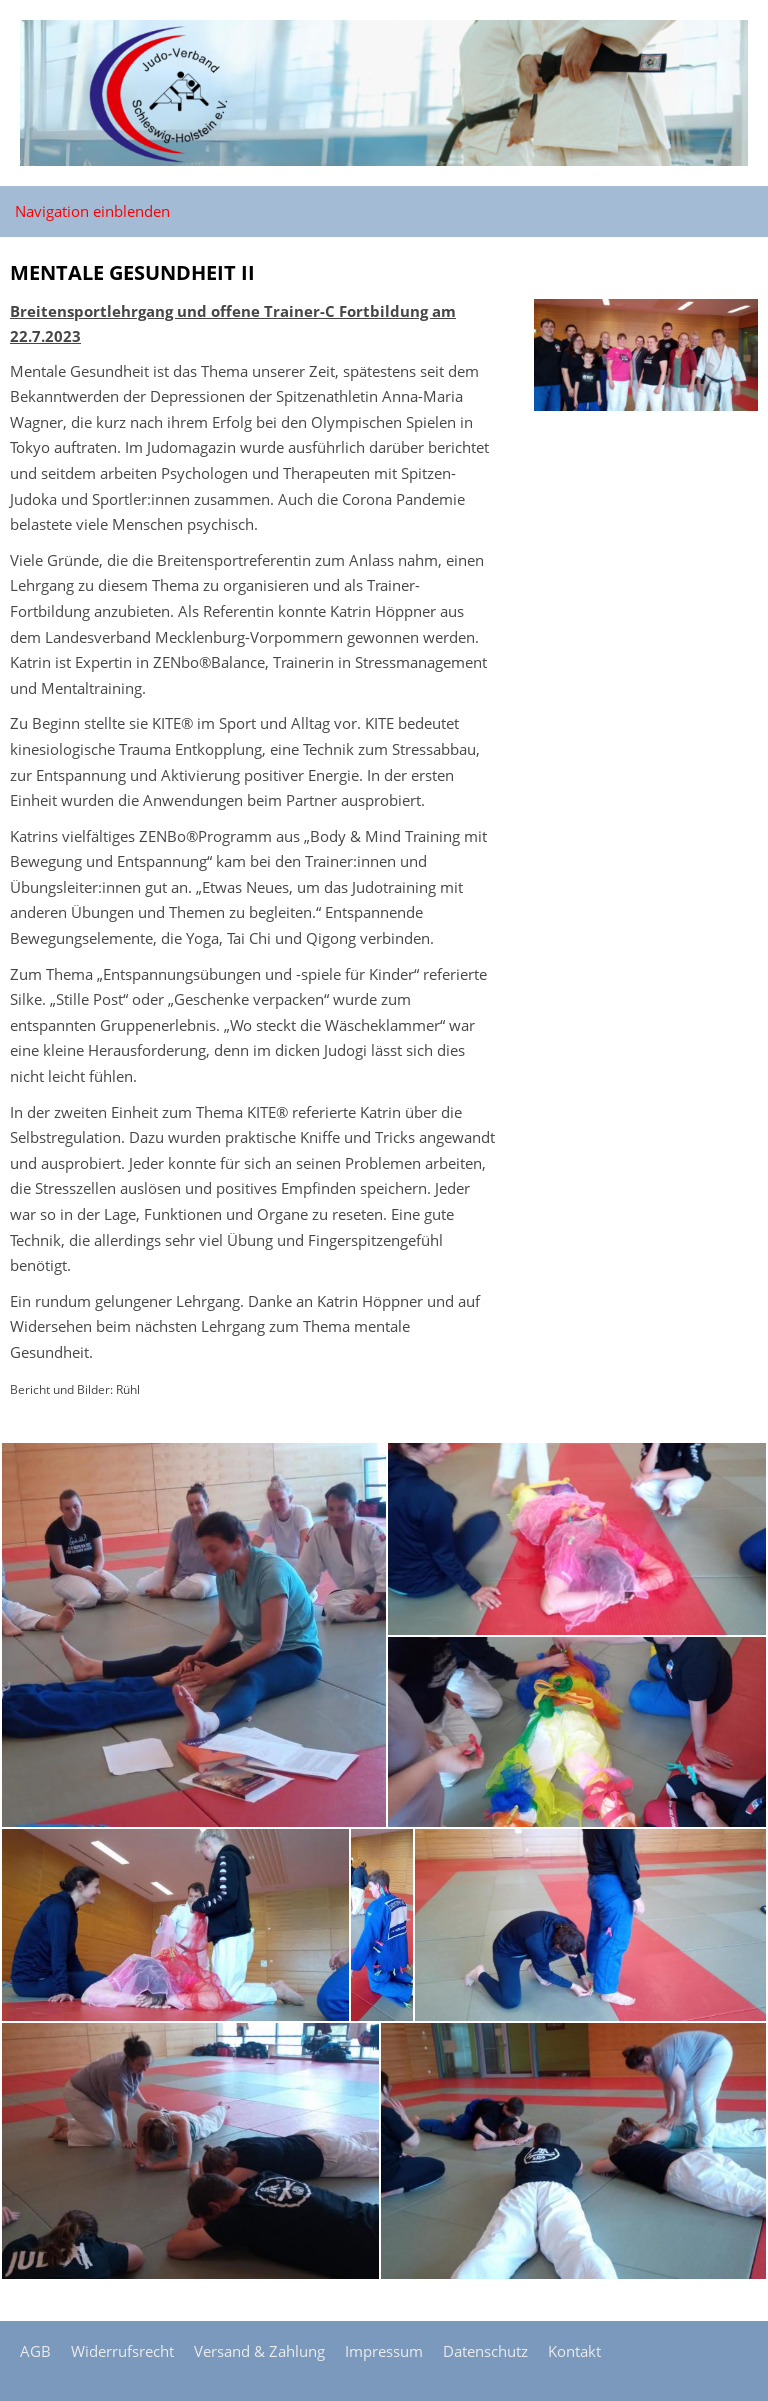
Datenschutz (485, 2351)
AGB (35, 2351)
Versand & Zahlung (259, 2351)
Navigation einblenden (92, 211)
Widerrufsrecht (122, 2351)
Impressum (384, 2351)
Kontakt (574, 2351)
